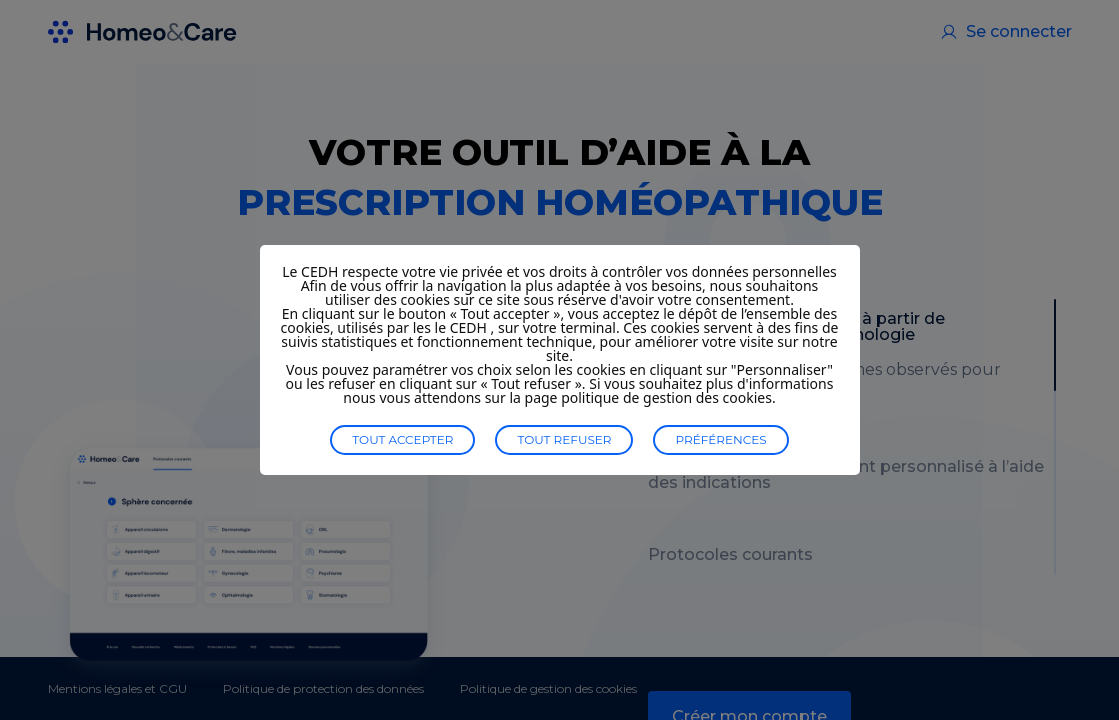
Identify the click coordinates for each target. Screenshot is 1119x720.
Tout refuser (564, 439)
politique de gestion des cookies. (668, 397)
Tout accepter (402, 439)
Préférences (720, 439)
